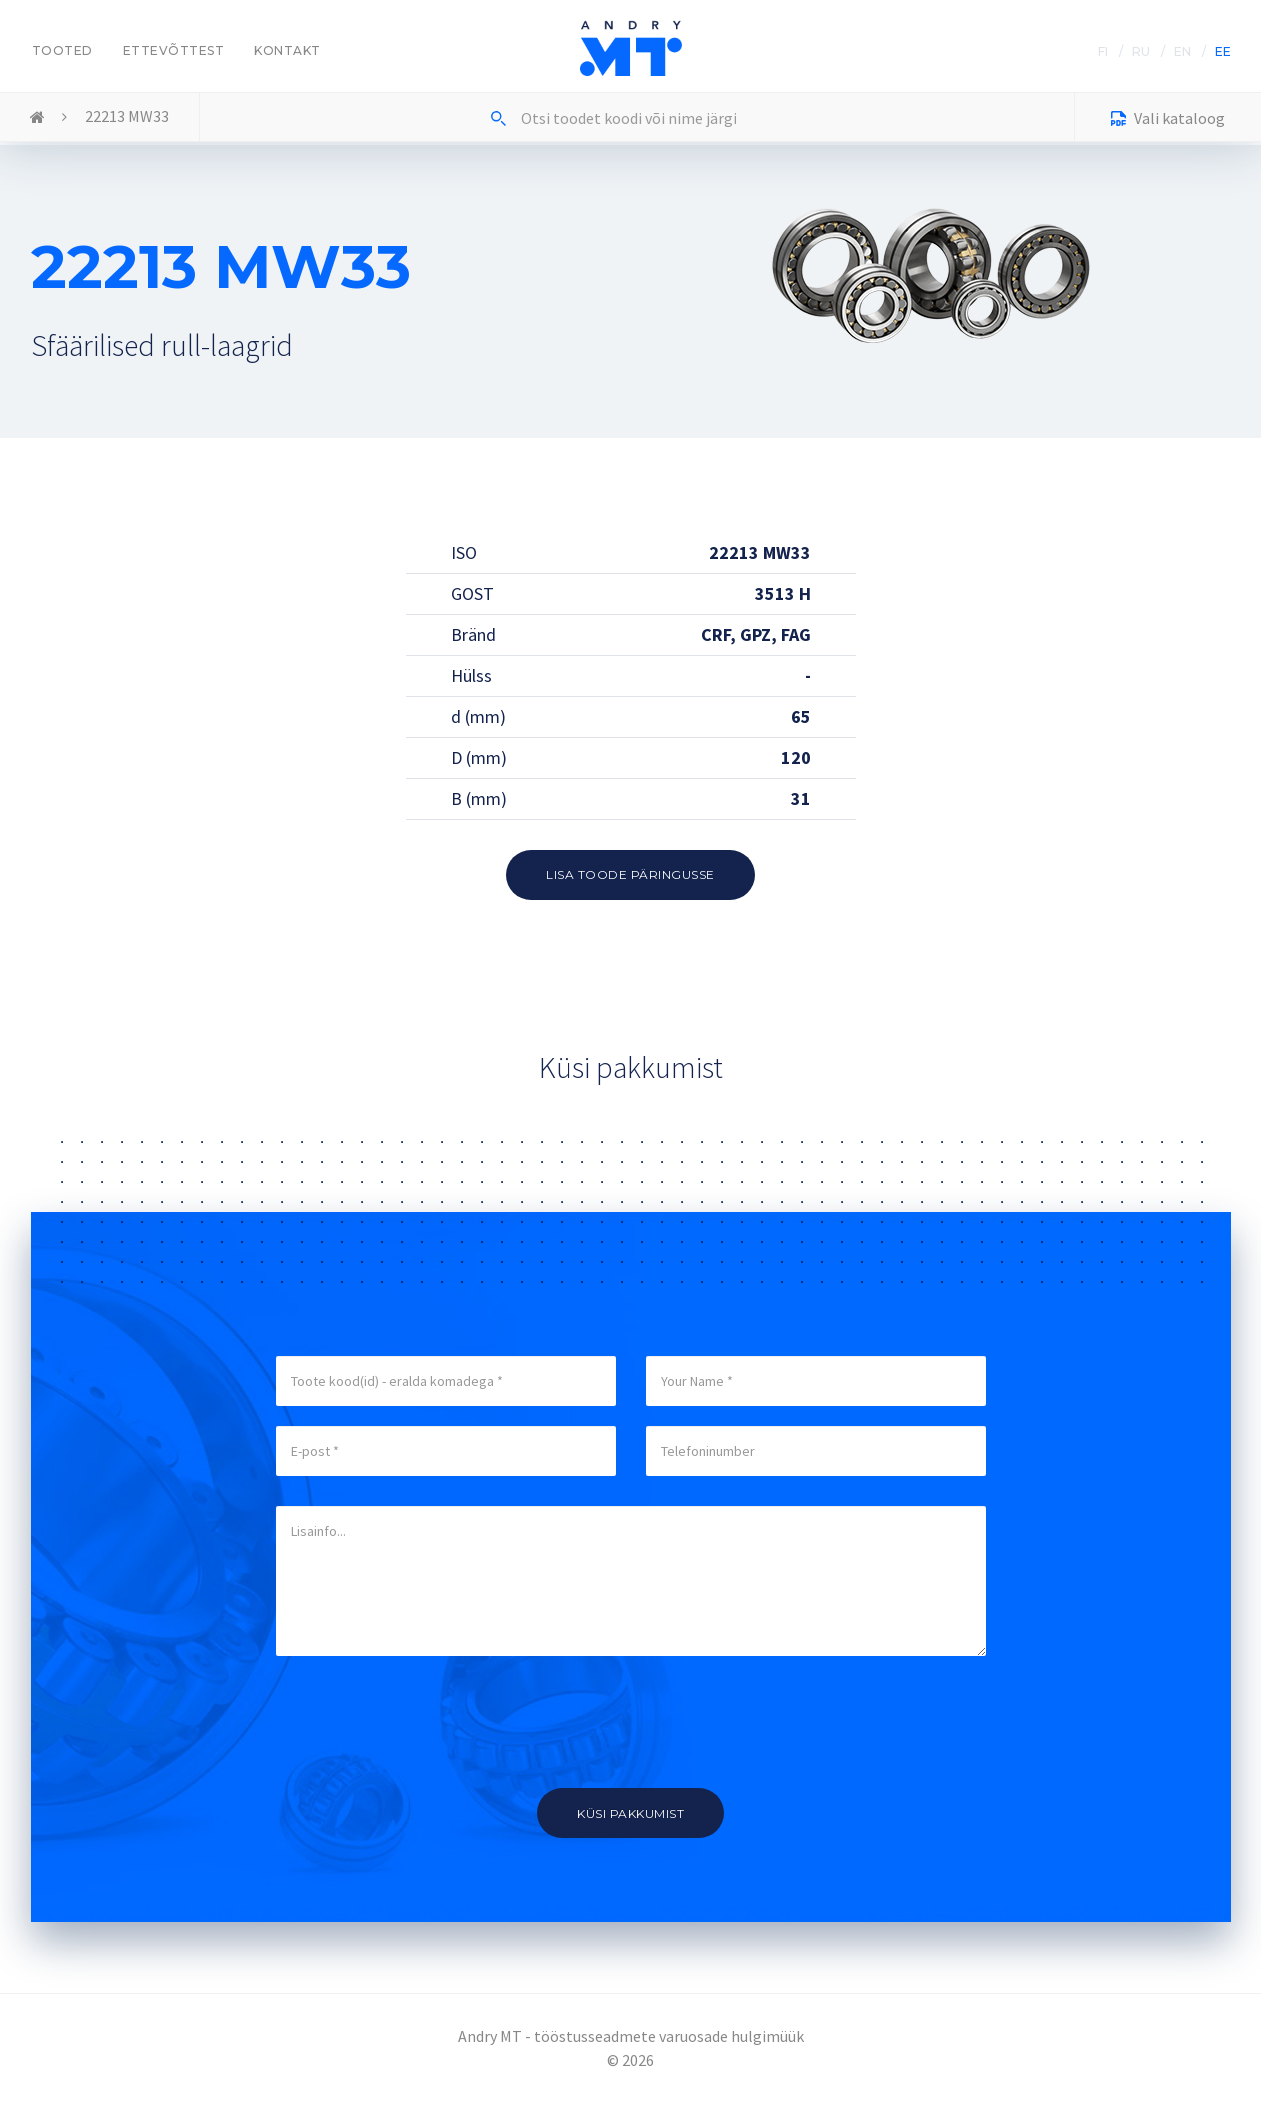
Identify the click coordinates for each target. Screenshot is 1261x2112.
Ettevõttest (174, 50)
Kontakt (287, 50)
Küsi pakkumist (630, 1813)
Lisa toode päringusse (630, 874)
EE (1223, 51)
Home (37, 118)
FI (1103, 51)
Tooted (62, 50)
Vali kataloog (1168, 120)
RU (1141, 51)
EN (1182, 51)
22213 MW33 (127, 116)
